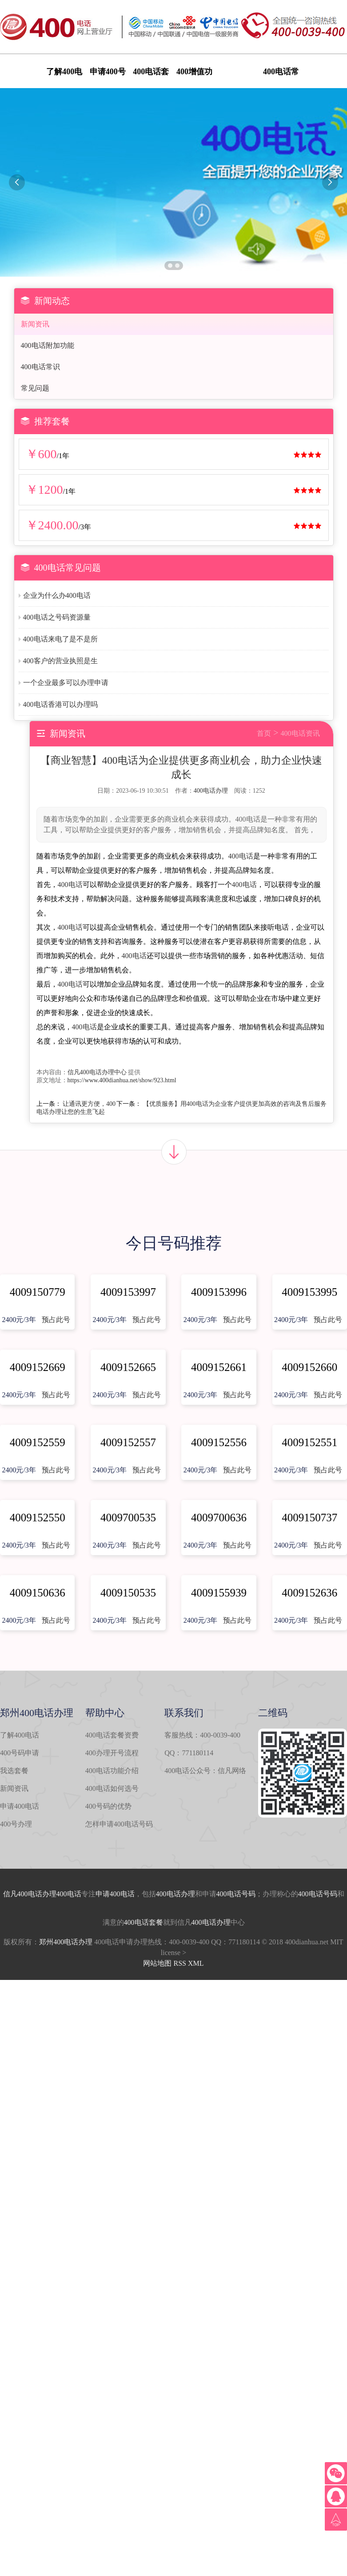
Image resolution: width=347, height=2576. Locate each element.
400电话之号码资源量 (57, 617)
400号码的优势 (108, 1806)
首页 (264, 733)
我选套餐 (14, 1770)
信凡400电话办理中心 (97, 1072)
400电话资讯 (300, 733)
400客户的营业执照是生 (60, 661)
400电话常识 (40, 367)
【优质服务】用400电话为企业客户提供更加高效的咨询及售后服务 (235, 1104)
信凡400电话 (22, 1894)
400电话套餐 (143, 1922)
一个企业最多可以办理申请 (65, 682)
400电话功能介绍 (112, 1770)
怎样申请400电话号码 (119, 1824)
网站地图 (157, 1963)
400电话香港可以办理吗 (60, 704)
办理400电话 (61, 1894)
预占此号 (56, 1319)
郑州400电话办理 (65, 1942)
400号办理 (16, 1824)
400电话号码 (235, 1894)
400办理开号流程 (112, 1753)
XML (196, 1963)
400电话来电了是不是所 (60, 639)
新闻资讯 (35, 324)
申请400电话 (19, 1806)
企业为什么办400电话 (57, 595)
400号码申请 (19, 1753)
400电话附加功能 (47, 345)
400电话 (240, 856)
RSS (179, 1963)
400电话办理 (211, 790)
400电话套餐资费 (112, 1735)
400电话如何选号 (112, 1788)
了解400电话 (19, 1735)
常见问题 (35, 388)
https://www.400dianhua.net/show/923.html (122, 1080)
